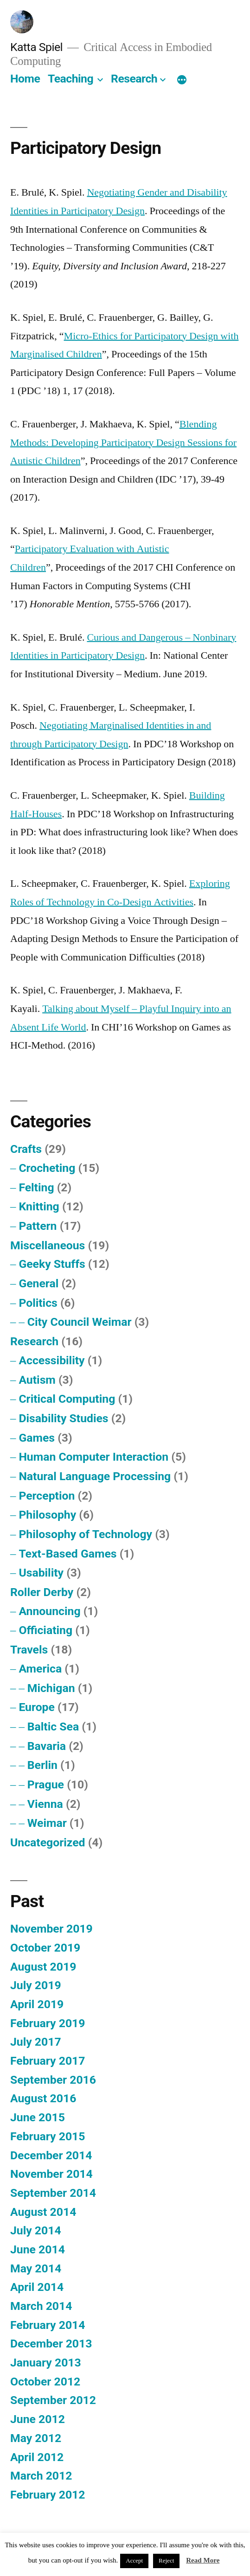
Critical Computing (67, 1399)
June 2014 (37, 2249)
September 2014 (53, 2193)
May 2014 (35, 2268)
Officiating (45, 1630)
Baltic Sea (53, 1726)
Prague (45, 1784)
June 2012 (37, 2419)
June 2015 (37, 2117)
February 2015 (47, 2136)
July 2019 (35, 1985)
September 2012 (53, 2400)
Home (25, 78)
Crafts (26, 1149)
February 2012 (47, 2494)
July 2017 (35, 2041)
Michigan (51, 1688)
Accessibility (51, 1360)
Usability (41, 1572)
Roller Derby (41, 1592)
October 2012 (45, 2381)
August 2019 (43, 1966)
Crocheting (47, 1168)
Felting (36, 1187)
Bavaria (46, 1746)
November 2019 (51, 1928)
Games (37, 1437)
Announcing (49, 1611)
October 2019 (45, 1947)
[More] (181, 80)
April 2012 (37, 2457)
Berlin (42, 1765)
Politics (38, 1303)
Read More (202, 2560)
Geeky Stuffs (52, 1264)
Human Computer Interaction (93, 1456)
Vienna (45, 1804)
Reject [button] (166, 2560)
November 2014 (51, 2174)
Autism (37, 1380)
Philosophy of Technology (85, 1534)
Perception (47, 1495)
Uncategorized (47, 1842)
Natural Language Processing (95, 1476)
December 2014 (51, 2155)
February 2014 (47, 2325)
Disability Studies (63, 1418)
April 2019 (37, 2004)
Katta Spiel (36, 47)
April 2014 (37, 2287)
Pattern (38, 1226)
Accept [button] (134, 2560)
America (40, 1668)
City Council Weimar (79, 1322)
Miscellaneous (47, 1245)
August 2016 (43, 2098)
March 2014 (41, 2306)
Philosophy (47, 1514)
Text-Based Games (67, 1553)
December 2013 (51, 2343)
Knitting (39, 1206)
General (38, 1283)
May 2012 (35, 2438)
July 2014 (35, 2230)
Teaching (70, 78)
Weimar (47, 1823)
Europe (37, 1707)
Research (134, 78)
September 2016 (53, 2079)
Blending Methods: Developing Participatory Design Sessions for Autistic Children (123, 442)
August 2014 (43, 2212)
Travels (29, 1649)
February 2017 (47, 2060)
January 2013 (45, 2362)
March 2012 (41, 2475)
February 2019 (47, 2023)
